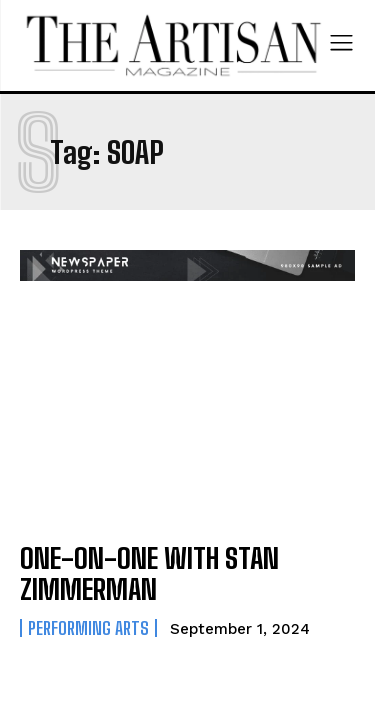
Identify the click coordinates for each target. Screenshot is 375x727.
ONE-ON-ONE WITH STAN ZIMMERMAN (149, 573)
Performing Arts (88, 628)
